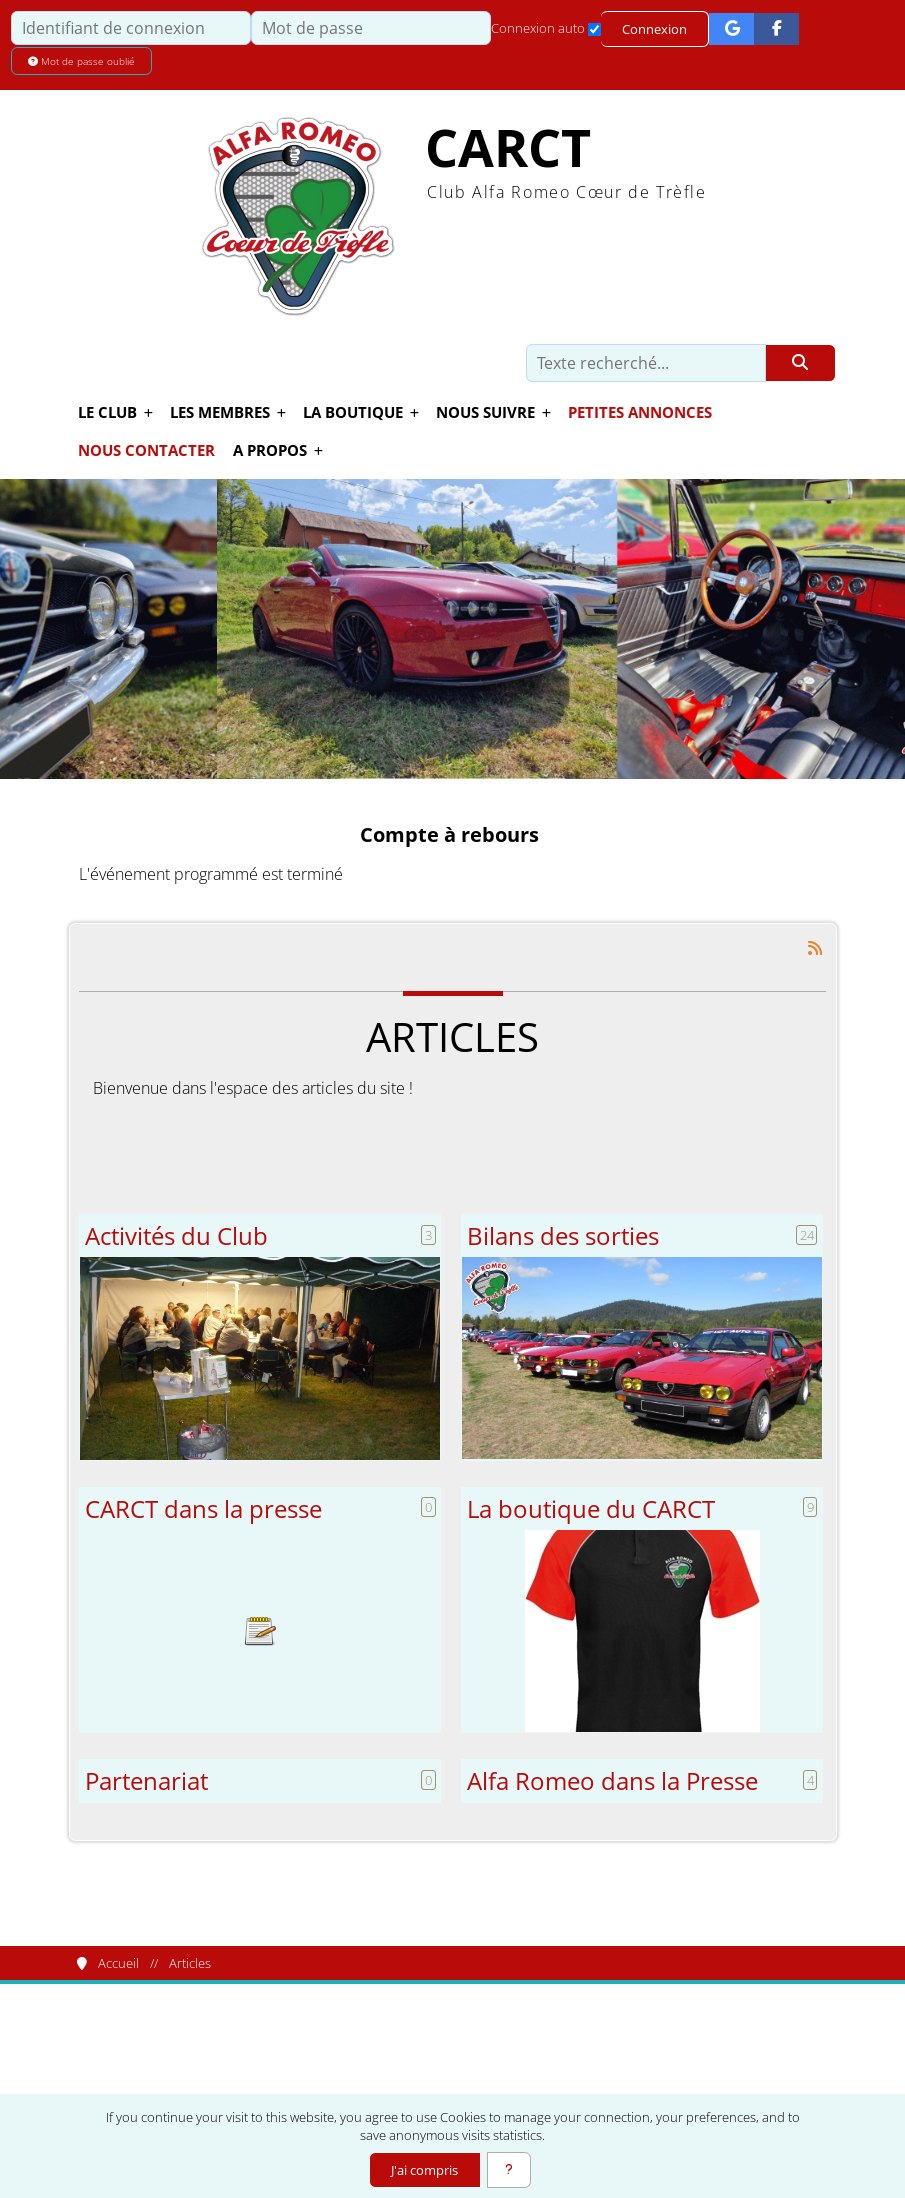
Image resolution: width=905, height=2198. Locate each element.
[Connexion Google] (731, 28)
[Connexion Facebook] (776, 28)
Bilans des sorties (563, 1236)
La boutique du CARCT (591, 1509)
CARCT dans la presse (203, 1509)
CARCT (508, 147)
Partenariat (146, 1781)
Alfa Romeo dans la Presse (612, 1781)
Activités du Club (176, 1236)
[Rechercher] (800, 363)
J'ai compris (424, 2170)
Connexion (654, 29)
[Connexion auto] (594, 29)
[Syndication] (814, 948)
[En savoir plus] (509, 2170)
